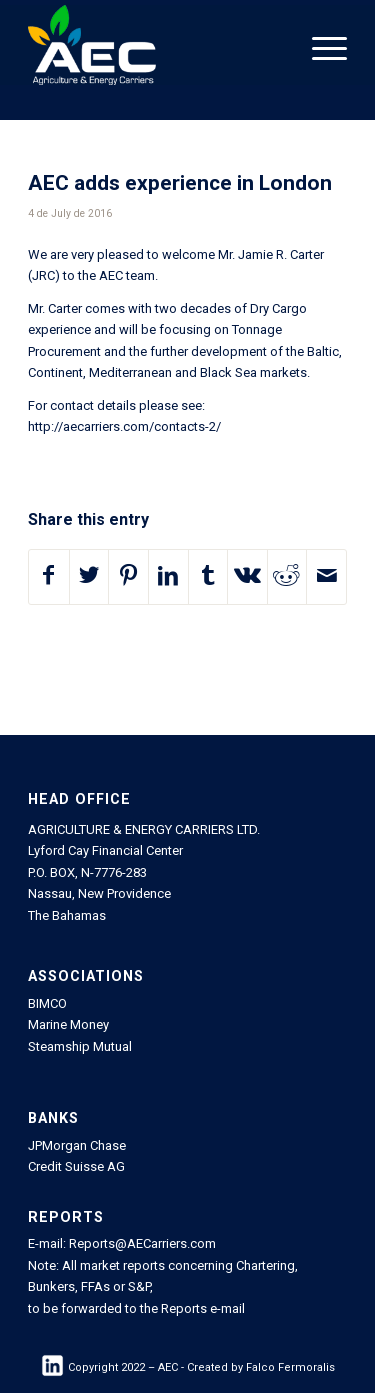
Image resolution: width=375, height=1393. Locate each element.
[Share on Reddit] (287, 577)
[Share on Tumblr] (208, 577)
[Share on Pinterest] (128, 577)
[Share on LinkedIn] (168, 577)
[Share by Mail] (326, 577)
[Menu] (319, 45)
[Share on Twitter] (89, 577)
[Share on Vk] (247, 577)
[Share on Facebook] (49, 577)
